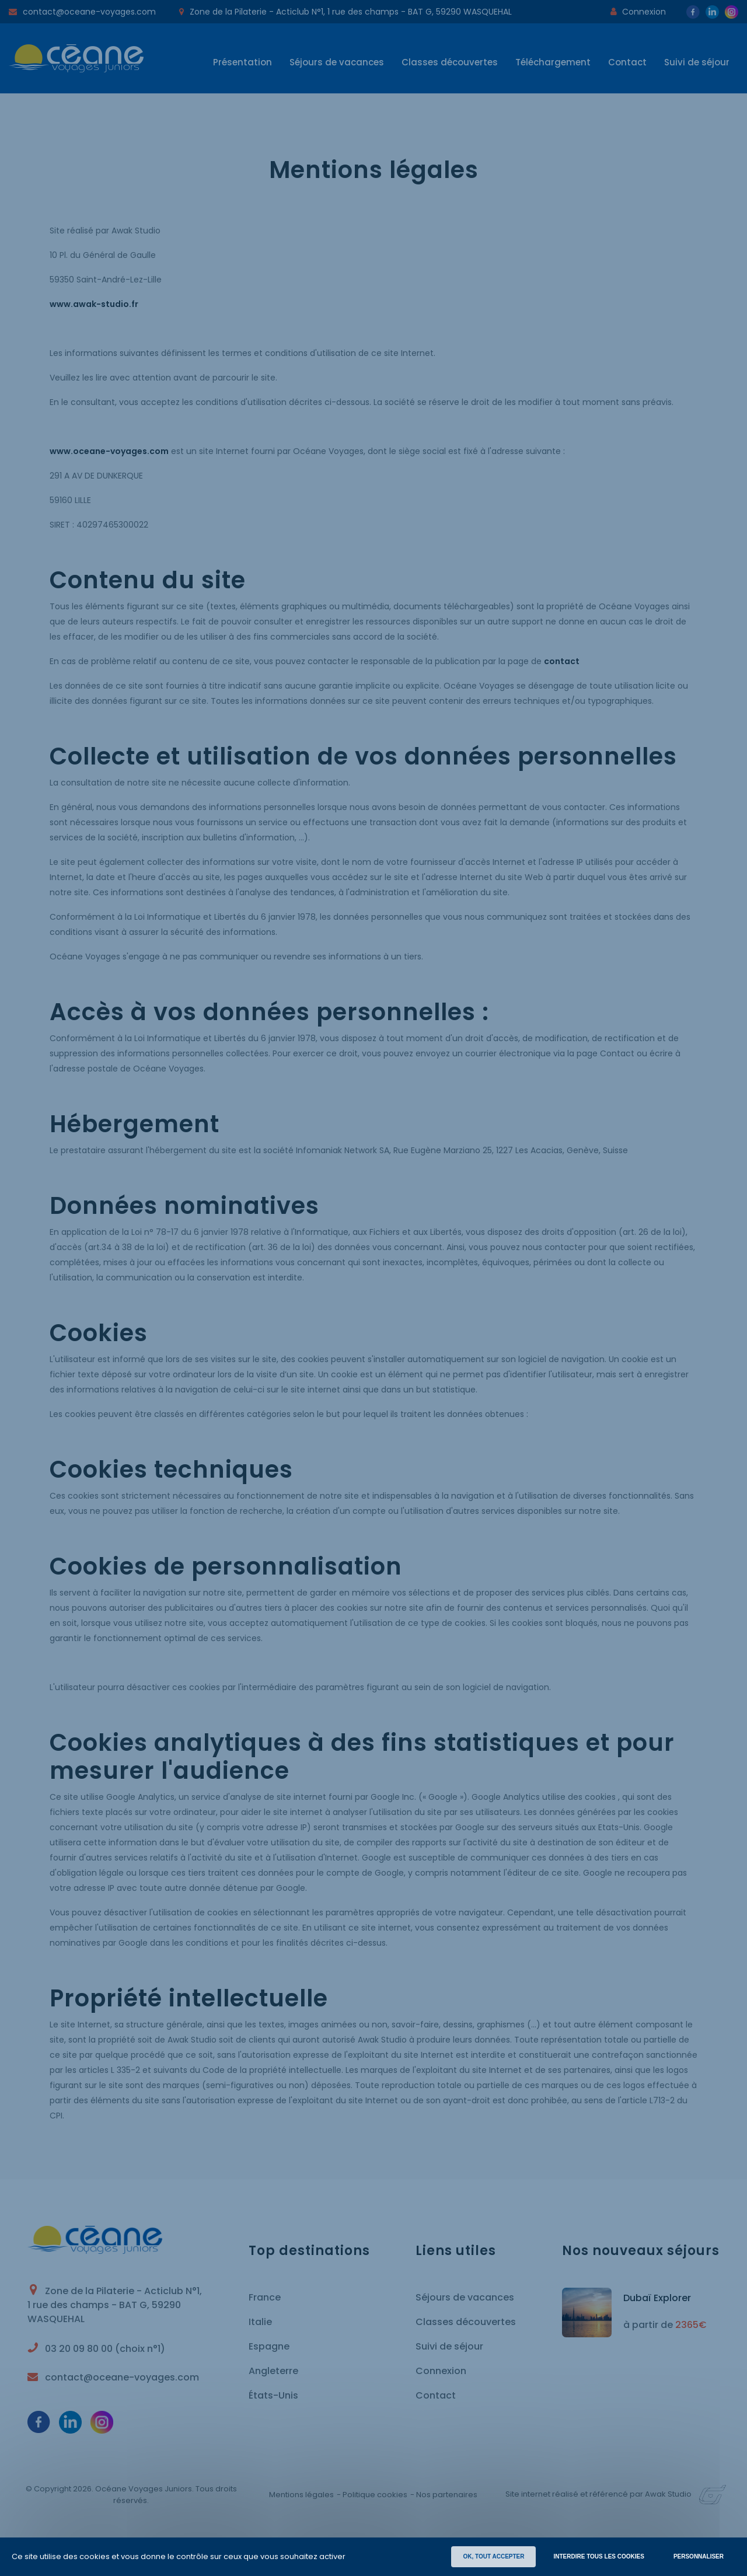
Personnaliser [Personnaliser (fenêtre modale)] (698, 2556)
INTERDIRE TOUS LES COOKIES (598, 2556)
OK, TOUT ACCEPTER (493, 2556)
